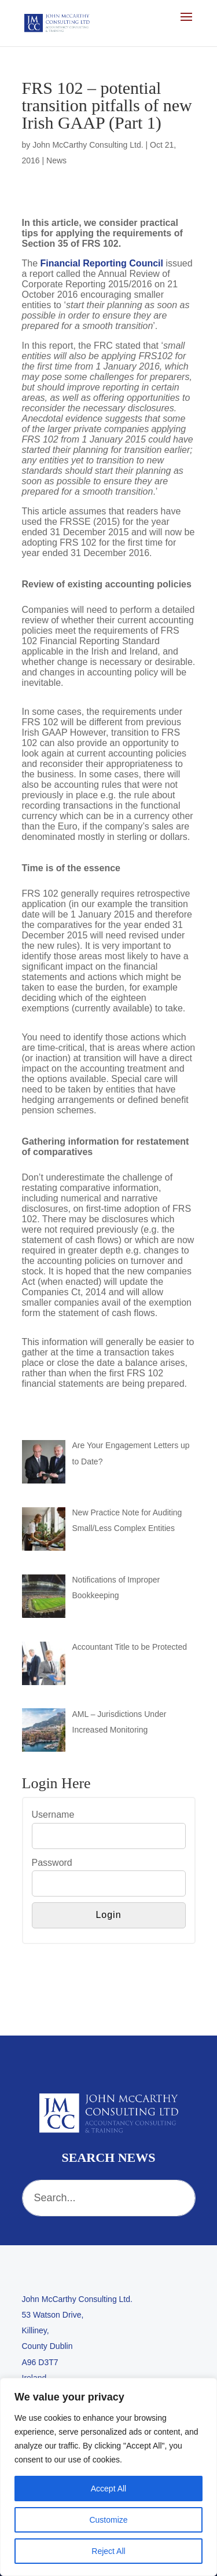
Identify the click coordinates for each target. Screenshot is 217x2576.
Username (53, 1814)
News (56, 160)
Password (52, 1863)
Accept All (108, 2488)
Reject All (108, 2551)
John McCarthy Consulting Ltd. (87, 144)
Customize (108, 2519)
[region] (108, 2477)
